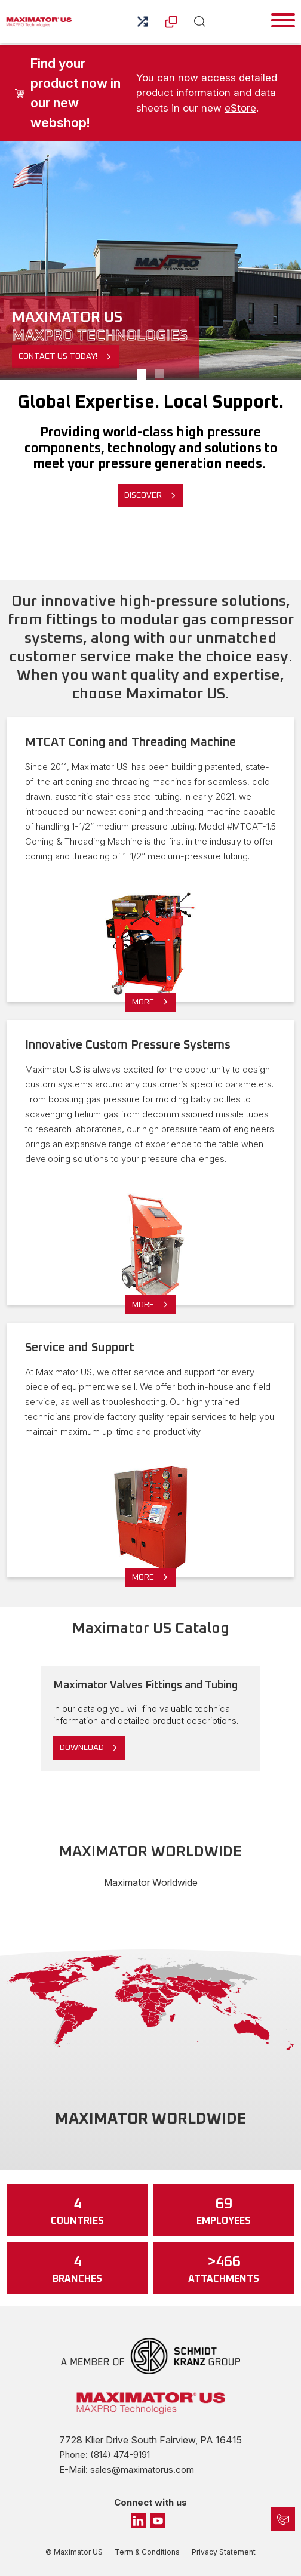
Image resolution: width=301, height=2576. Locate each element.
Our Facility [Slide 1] (141, 374)
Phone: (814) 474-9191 (104, 2454)
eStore (240, 108)
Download (82, 1747)
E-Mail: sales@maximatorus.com (126, 2469)
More (143, 1002)
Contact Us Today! (58, 356)
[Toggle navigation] (283, 20)
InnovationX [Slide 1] (159, 374)
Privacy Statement (224, 2551)
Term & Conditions (147, 2551)
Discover (143, 495)
